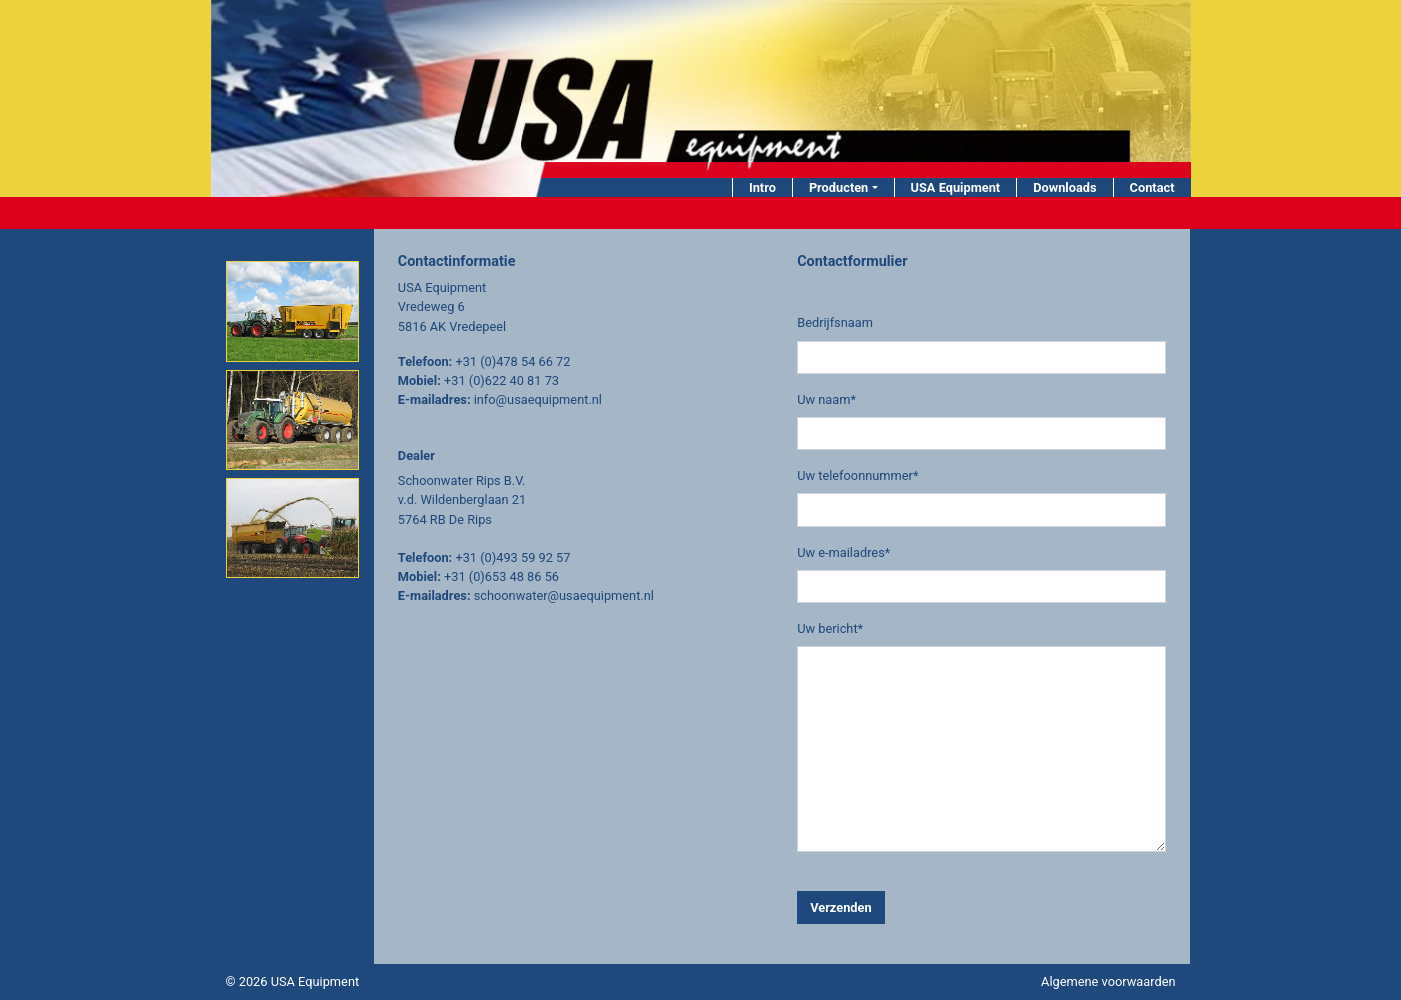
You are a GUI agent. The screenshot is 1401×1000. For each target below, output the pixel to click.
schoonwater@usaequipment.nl (564, 595)
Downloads (1064, 187)
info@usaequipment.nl (538, 399)
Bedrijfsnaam (835, 322)
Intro (762, 187)
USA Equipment (956, 187)
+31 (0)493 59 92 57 (512, 557)
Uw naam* (826, 399)
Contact (1152, 187)
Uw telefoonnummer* (857, 475)
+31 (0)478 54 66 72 (512, 361)
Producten (838, 187)
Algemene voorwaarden (1108, 981)
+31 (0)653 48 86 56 (501, 576)
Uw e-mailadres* (843, 552)
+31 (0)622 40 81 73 (501, 380)
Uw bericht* (830, 628)
